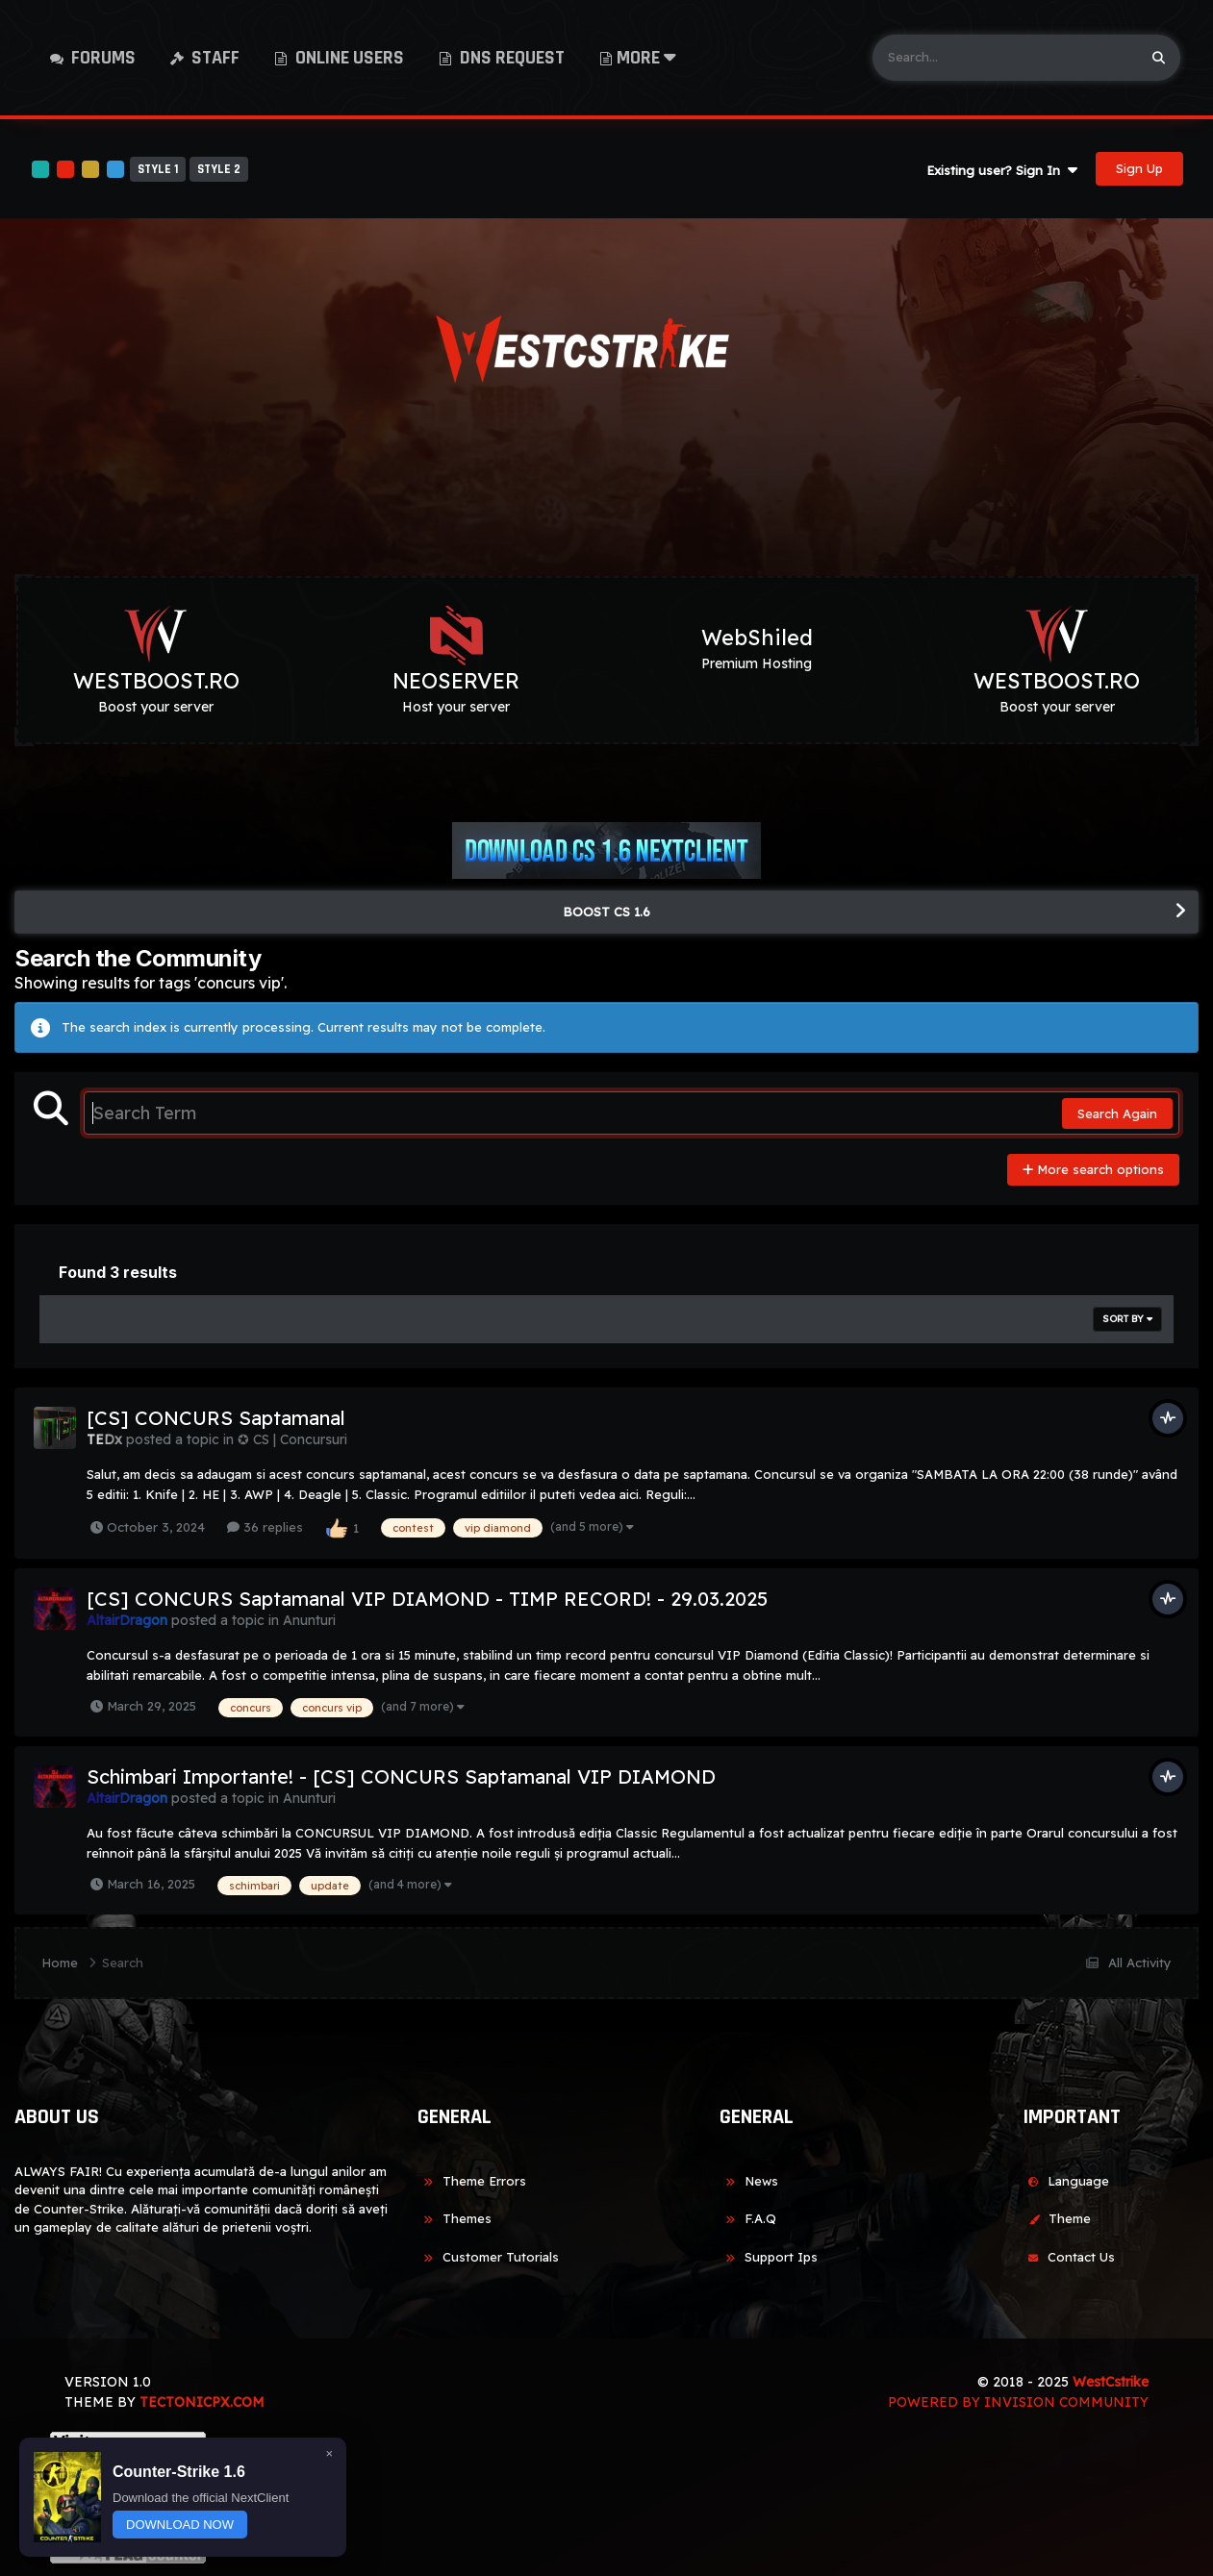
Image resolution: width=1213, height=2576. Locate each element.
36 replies (265, 1527)
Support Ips (769, 2256)
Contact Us (1069, 2256)
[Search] (1004, 58)
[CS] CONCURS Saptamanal (216, 1418)
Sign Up (1139, 168)
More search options (1093, 1169)
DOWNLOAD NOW (180, 2524)
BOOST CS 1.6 (606, 911)
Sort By (1127, 1319)
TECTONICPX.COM (202, 2402)
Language (1066, 2180)
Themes (454, 2218)
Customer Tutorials (488, 2256)
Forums (101, 57)
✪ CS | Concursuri (292, 1439)
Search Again (1117, 1113)
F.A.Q (748, 2218)
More (646, 57)
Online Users (347, 57)
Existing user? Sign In (1001, 170)
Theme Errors (471, 2180)
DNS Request (510, 57)
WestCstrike (1111, 2381)
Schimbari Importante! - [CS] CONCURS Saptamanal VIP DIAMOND (401, 1776)
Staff (214, 57)
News (749, 2180)
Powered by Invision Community (1018, 2402)
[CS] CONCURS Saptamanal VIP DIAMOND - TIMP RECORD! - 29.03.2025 (427, 1599)
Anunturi (309, 1620)
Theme (1057, 2218)
